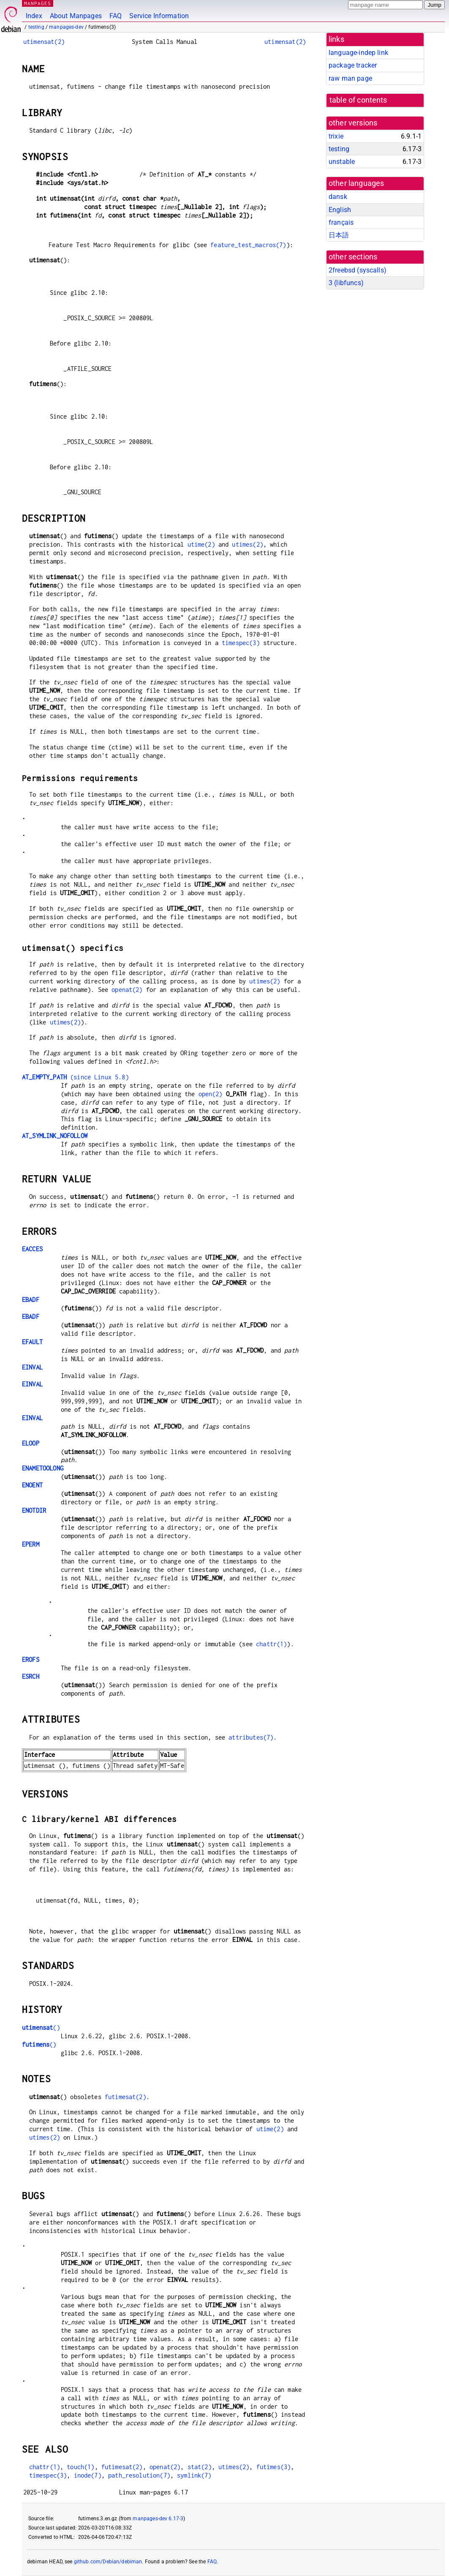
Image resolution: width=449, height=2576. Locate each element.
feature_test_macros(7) (248, 244)
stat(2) (200, 2466)
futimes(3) (273, 2466)
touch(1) (80, 2466)
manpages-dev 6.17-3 (158, 2519)
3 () (346, 283)
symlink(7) (194, 2475)
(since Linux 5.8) (75, 1077)
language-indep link (358, 53)
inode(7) (87, 2475)
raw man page (350, 78)
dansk (338, 197)
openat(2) (127, 989)
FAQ (115, 16)
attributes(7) (251, 1737)
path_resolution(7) (139, 2475)
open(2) (211, 1093)
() (41, 2027)
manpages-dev (66, 27)
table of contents (358, 100)
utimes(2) (247, 544)
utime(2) (201, 544)
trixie (336, 136)
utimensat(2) (44, 41)
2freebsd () (357, 270)
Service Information (159, 16)
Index (34, 16)
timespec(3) (241, 642)
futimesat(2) (125, 2096)
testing (36, 27)
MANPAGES (37, 3)
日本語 (339, 235)
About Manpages (76, 16)
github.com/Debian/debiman (108, 2562)
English (340, 210)
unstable (342, 162)
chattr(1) (271, 1643)
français (341, 222)
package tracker (353, 65)
